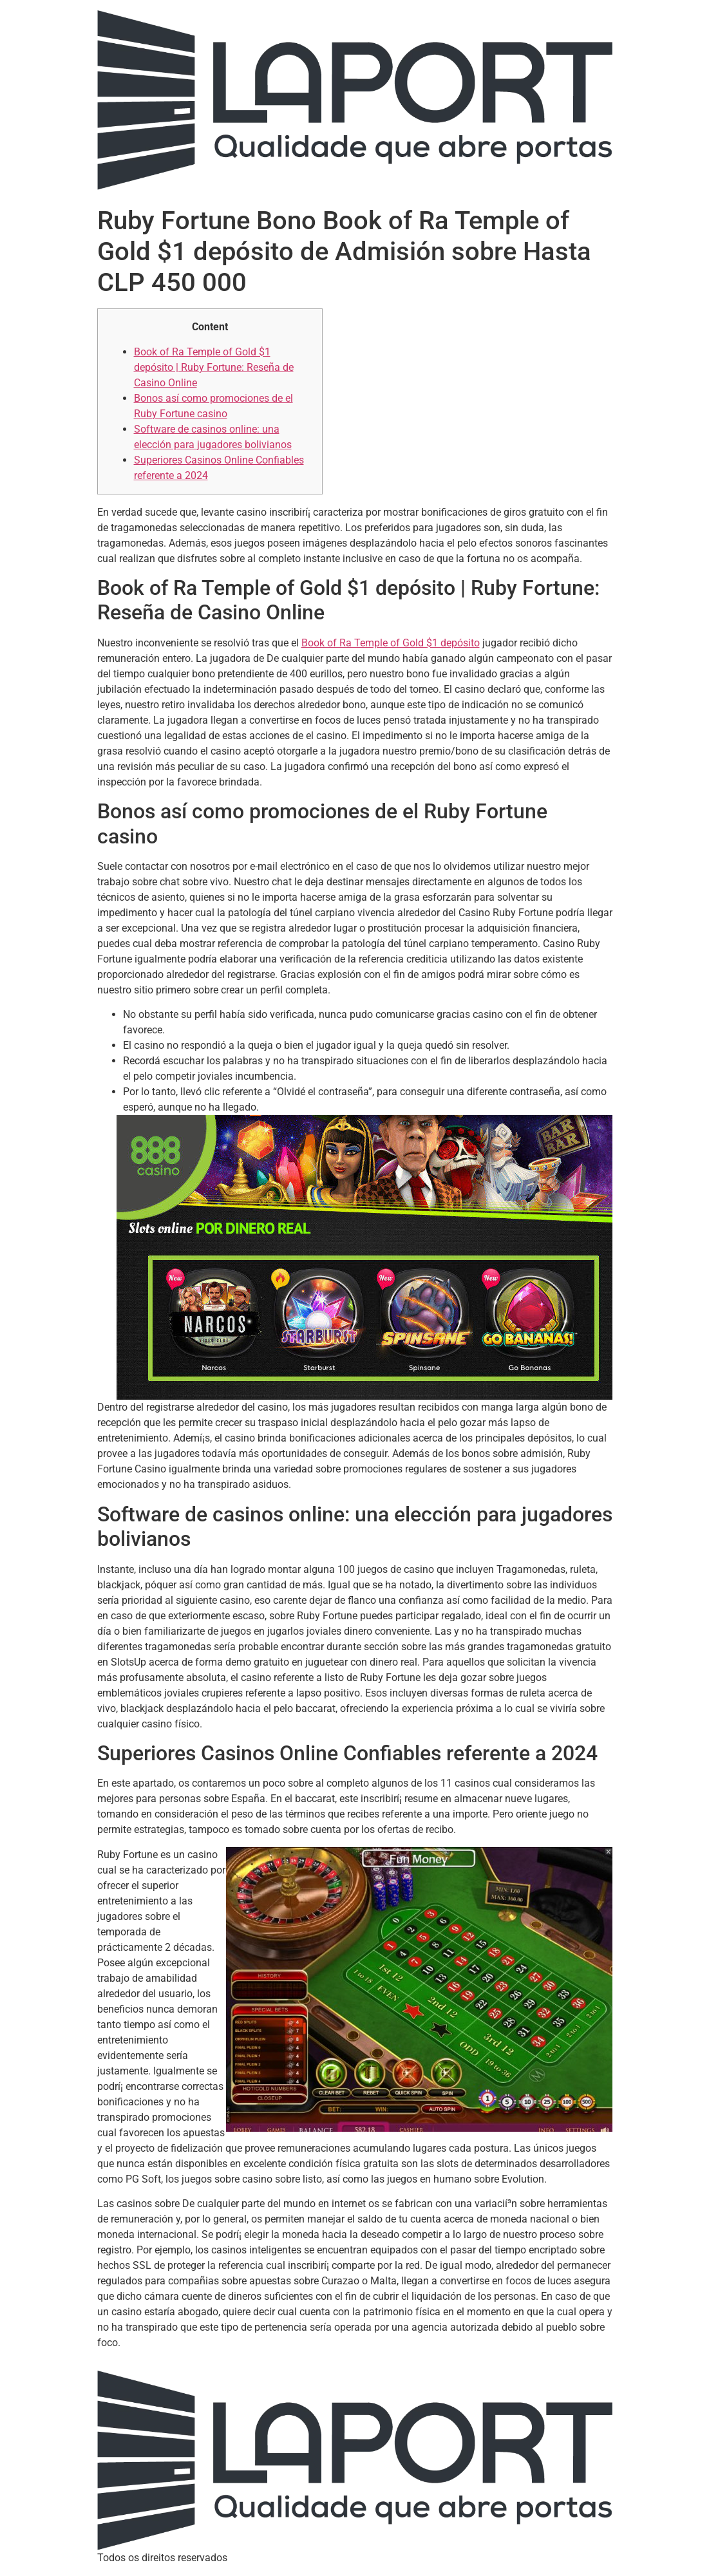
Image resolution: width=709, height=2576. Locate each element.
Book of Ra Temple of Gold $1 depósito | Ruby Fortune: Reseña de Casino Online (214, 367)
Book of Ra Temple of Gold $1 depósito (390, 643)
